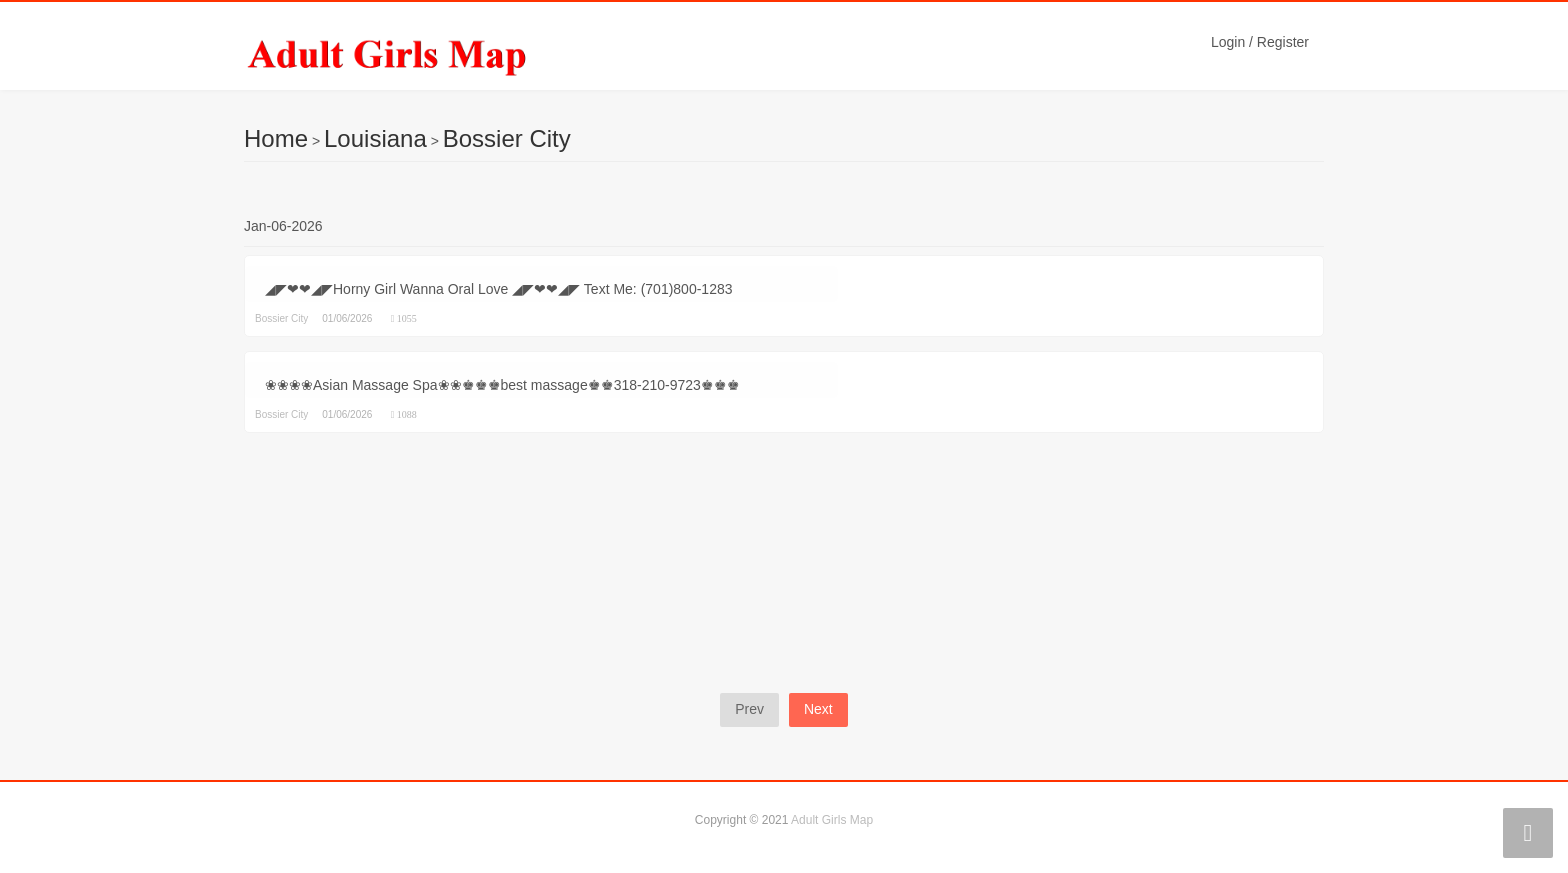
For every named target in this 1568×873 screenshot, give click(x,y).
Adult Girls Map (832, 820)
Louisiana (375, 138)
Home (276, 138)
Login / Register (1260, 42)
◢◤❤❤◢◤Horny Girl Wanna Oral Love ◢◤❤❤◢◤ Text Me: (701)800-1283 (499, 289)
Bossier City (507, 138)
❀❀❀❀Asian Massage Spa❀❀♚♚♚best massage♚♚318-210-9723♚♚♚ (502, 385)
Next (818, 709)
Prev (749, 709)
